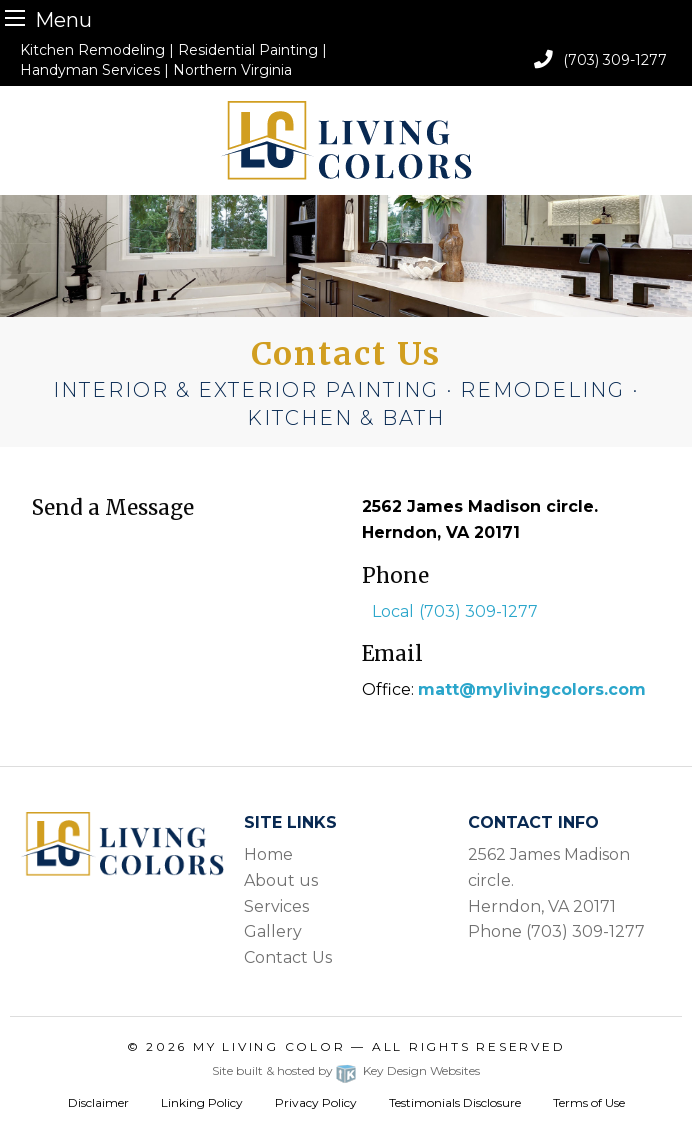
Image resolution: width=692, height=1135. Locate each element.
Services (276, 906)
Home (268, 854)
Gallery (273, 931)
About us (281, 880)
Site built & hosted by (345, 1070)
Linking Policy (202, 1102)
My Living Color (269, 1046)
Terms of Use (589, 1102)
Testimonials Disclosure (455, 1102)
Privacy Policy (316, 1102)
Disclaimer (98, 1102)
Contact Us (288, 957)
